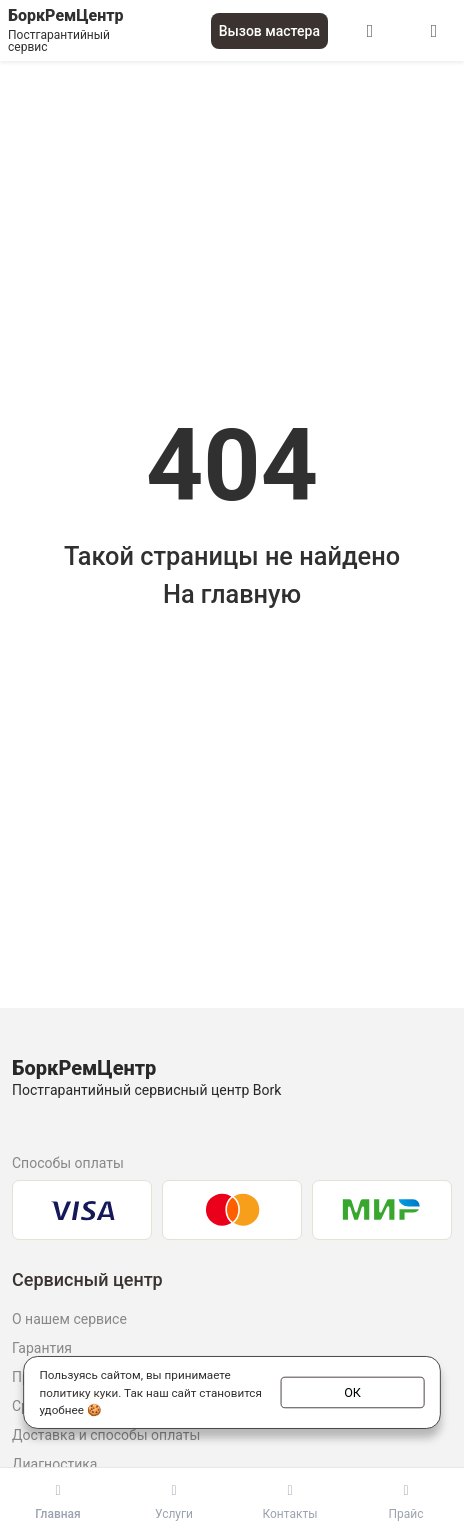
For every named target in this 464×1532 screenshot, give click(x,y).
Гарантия (42, 1348)
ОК (352, 1391)
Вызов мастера (269, 31)
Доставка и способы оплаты (106, 1435)
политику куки (78, 1392)
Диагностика (54, 1464)
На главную (232, 594)
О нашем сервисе (69, 1319)
